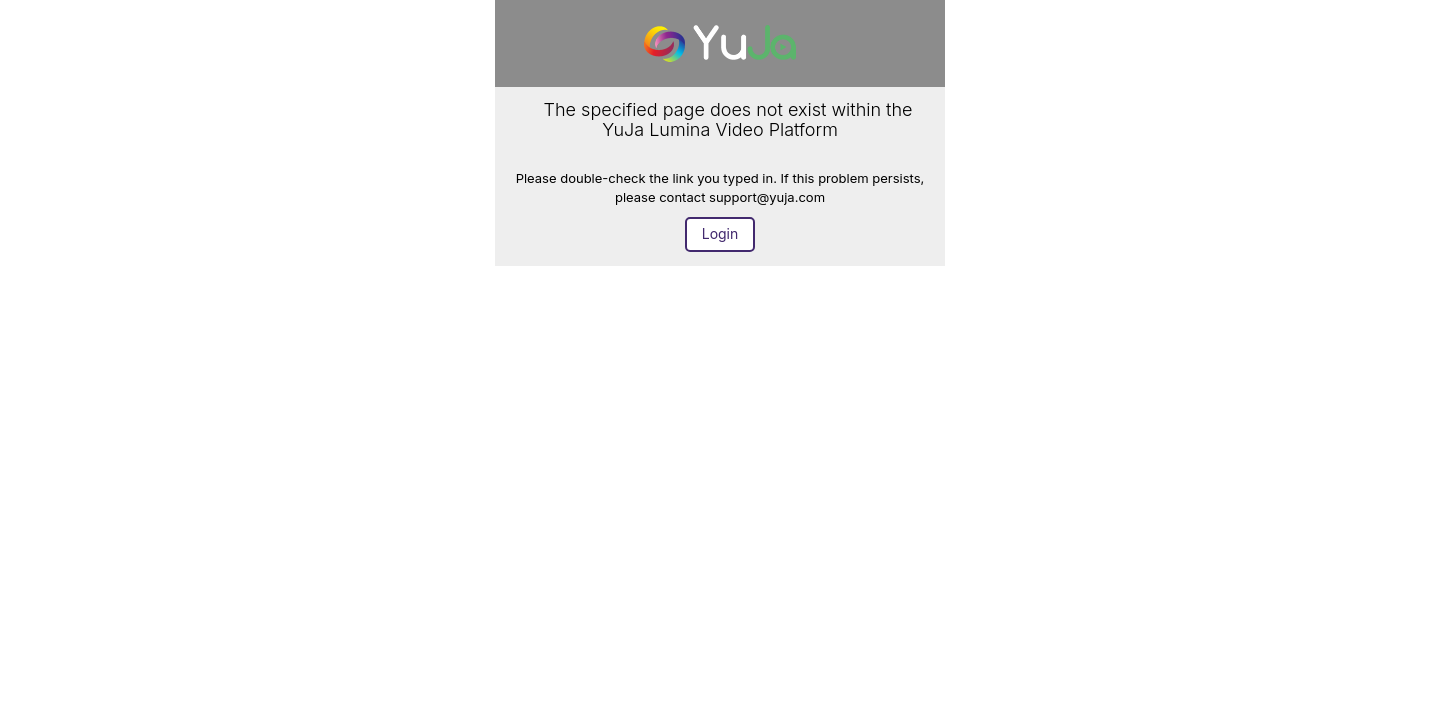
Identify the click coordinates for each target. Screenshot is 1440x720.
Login (720, 233)
